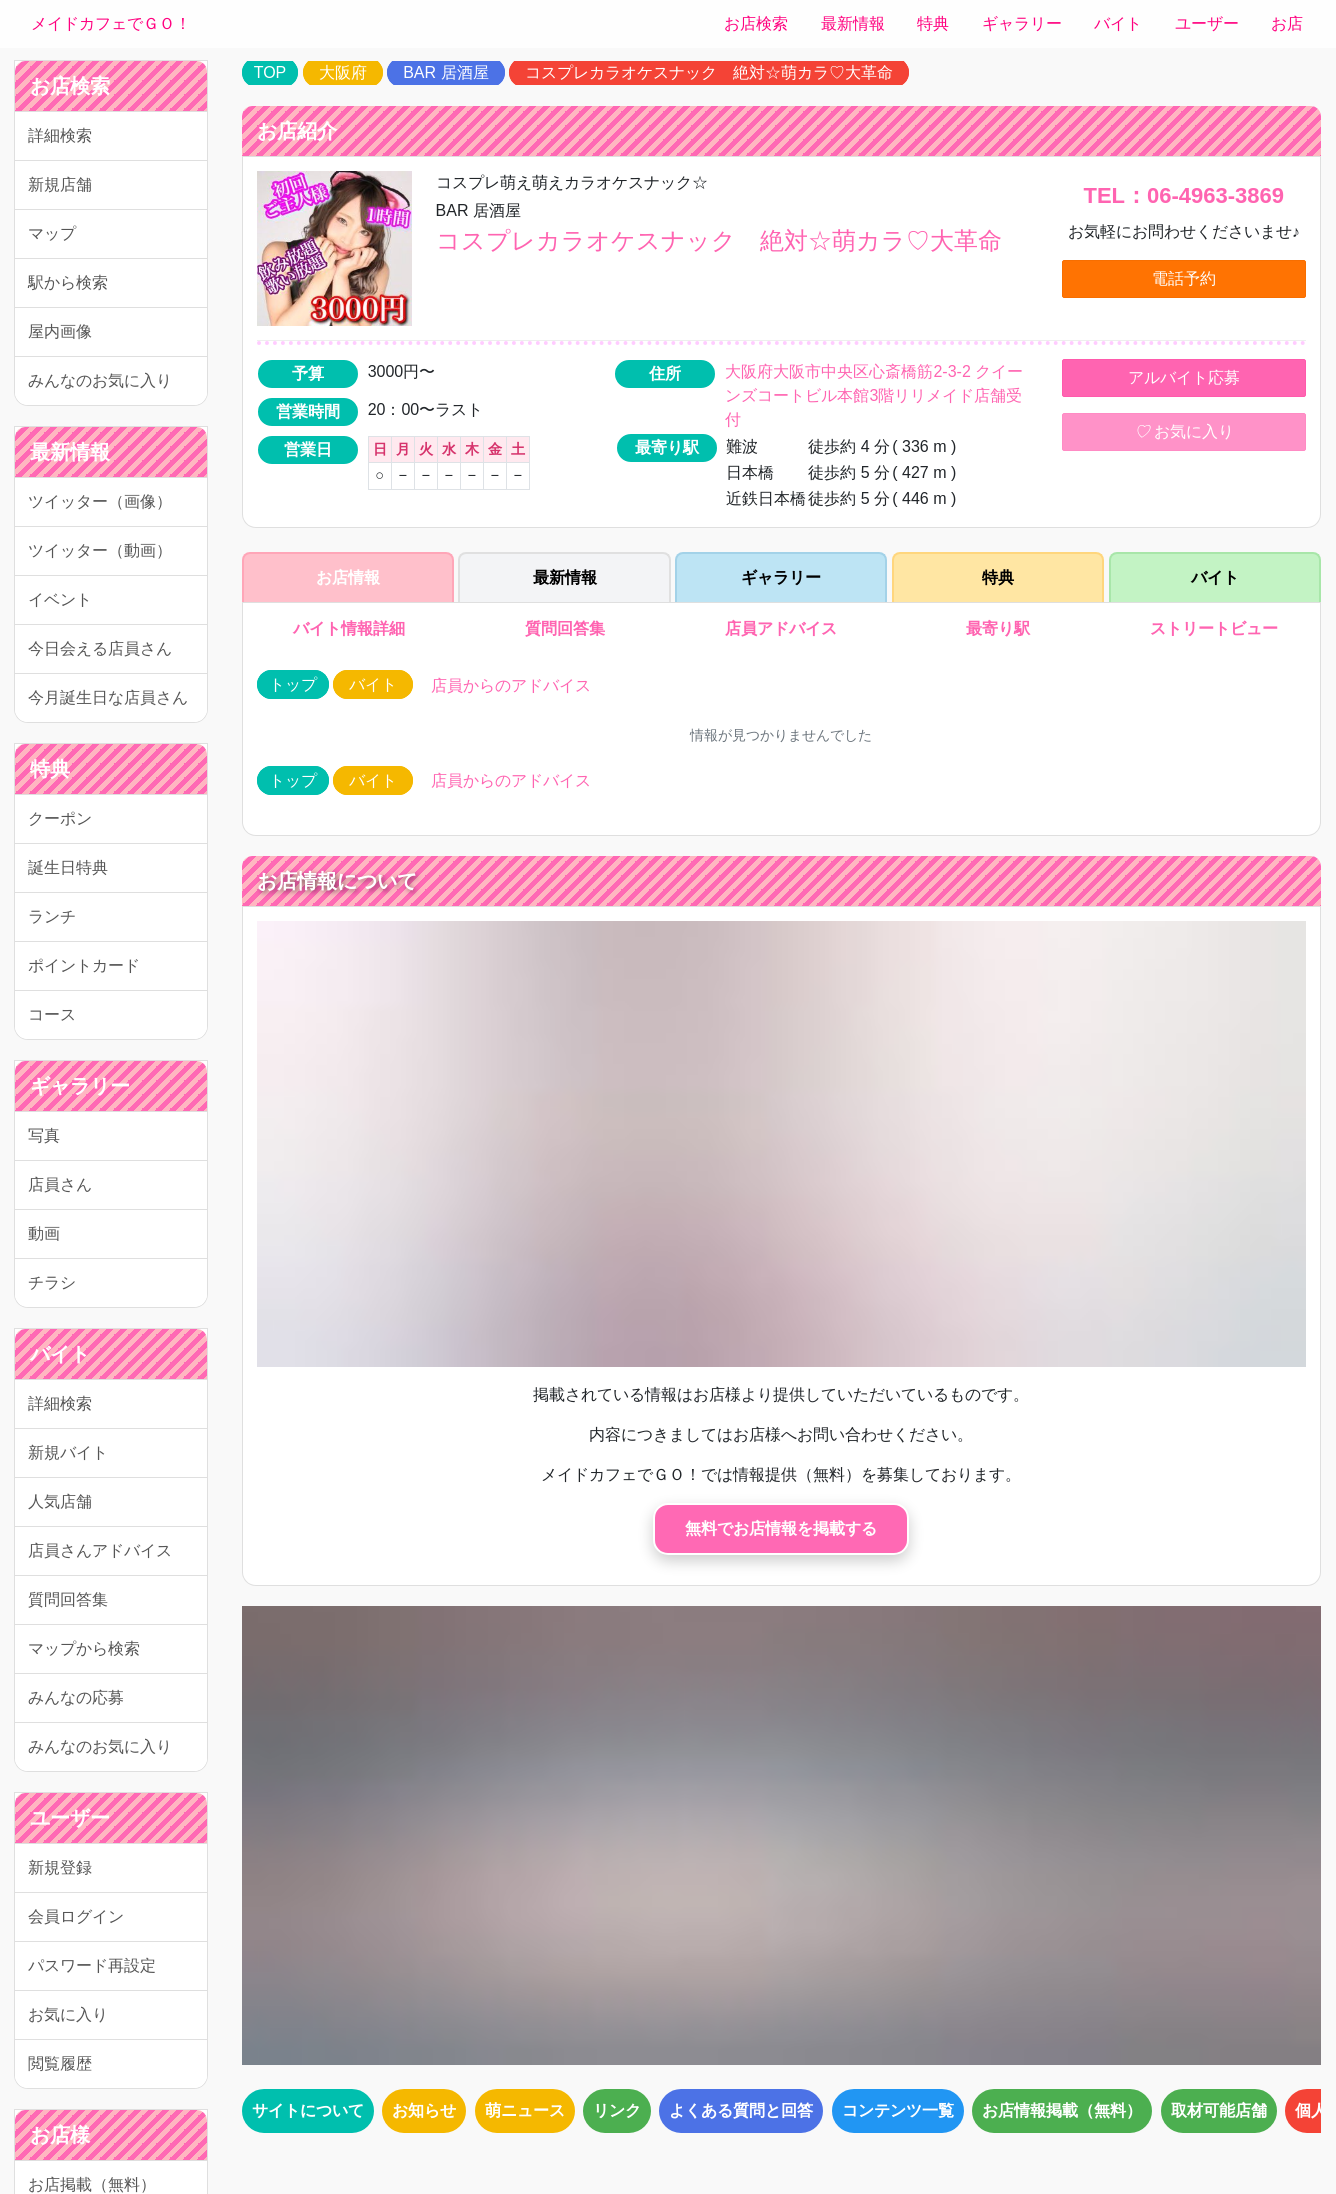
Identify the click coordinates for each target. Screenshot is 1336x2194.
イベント (60, 599)
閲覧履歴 (60, 2063)
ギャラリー (1022, 23)
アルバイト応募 (1184, 377)
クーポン (60, 818)
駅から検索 (68, 282)
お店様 (60, 2135)
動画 (44, 1233)
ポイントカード (84, 965)
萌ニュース (525, 2110)
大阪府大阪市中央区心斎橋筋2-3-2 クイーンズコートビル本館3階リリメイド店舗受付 (874, 395)
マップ (52, 233)
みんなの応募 (76, 1697)
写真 (44, 1135)
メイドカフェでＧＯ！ (111, 23)
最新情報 (853, 23)
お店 (1287, 23)
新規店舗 (60, 184)
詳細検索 (60, 135)
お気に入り (68, 2014)
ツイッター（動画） (100, 550)
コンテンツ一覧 (898, 2110)
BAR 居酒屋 (445, 72)
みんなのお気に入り (100, 380)
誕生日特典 (68, 867)
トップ (293, 684)
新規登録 (60, 1867)
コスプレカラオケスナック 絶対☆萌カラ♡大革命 (709, 72)
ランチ (52, 916)
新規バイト (68, 1452)
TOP (270, 72)
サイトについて (308, 2110)
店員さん (60, 1184)
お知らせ (424, 2110)
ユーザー (1207, 23)
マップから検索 (84, 1648)
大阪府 (343, 72)
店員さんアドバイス (100, 1550)
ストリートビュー (1215, 628)
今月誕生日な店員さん (108, 697)
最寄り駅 (998, 628)
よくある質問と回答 (741, 2110)
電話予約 (1184, 278)
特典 (933, 23)
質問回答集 (68, 1599)
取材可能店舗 (1219, 2110)
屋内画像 (60, 331)
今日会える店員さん (100, 648)
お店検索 (756, 23)
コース (52, 1014)
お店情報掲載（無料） (1062, 2110)
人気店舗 (60, 1501)
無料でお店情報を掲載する (781, 1528)
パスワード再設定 (92, 1965)
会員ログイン (76, 1916)
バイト (1118, 23)
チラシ (52, 1282)
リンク (617, 2110)
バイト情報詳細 (347, 628)
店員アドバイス (781, 628)
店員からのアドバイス (511, 685)
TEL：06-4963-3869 (1184, 195)
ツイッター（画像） (100, 501)
